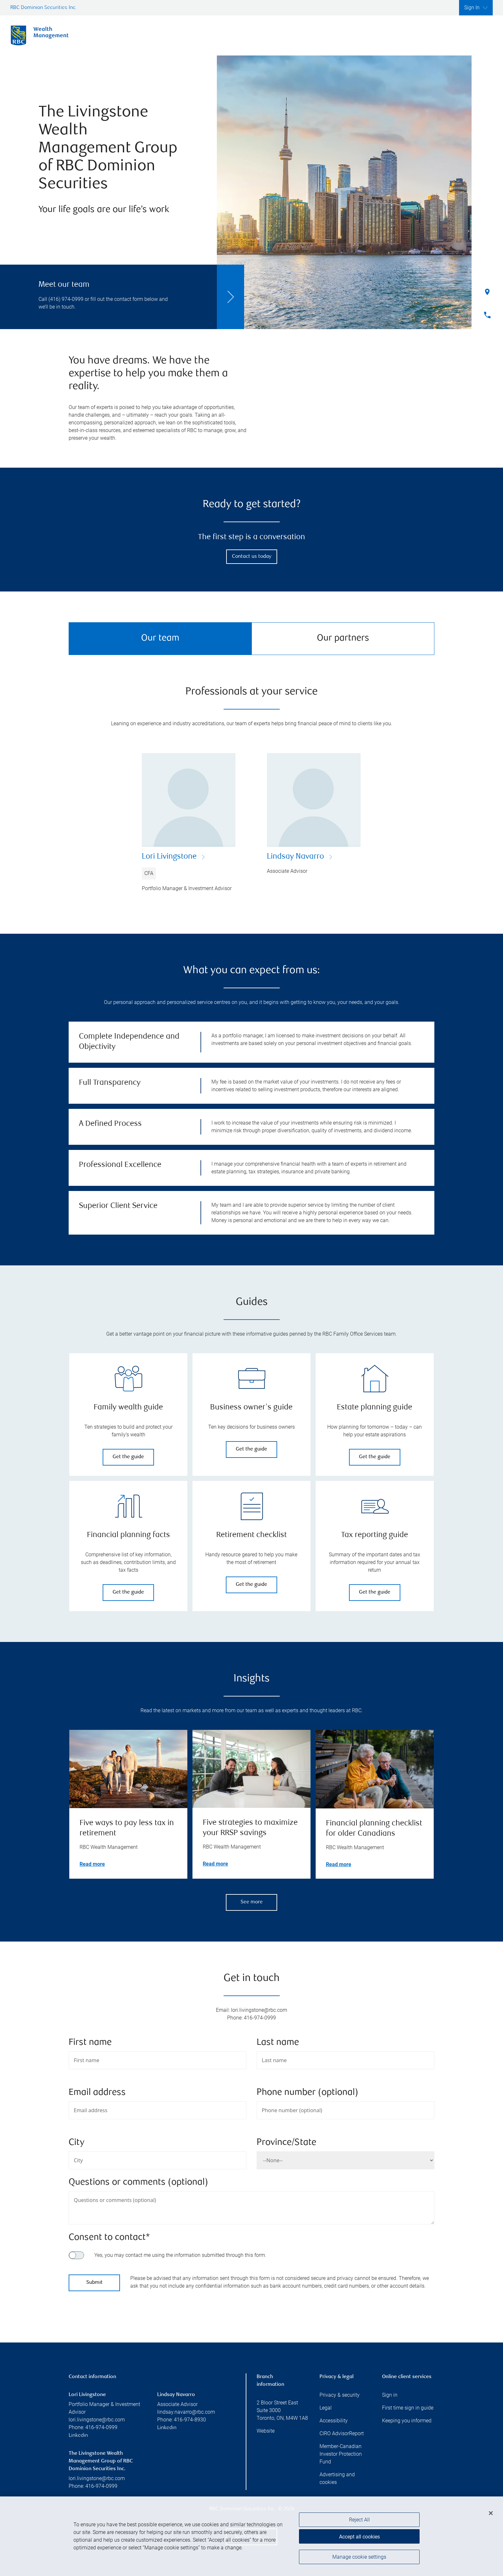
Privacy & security (340, 2395)
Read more (92, 1864)
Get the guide (128, 1457)
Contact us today (251, 556)
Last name (278, 2042)
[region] (251, 2536)
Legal (326, 2408)
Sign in (389, 2395)
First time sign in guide (407, 2408)
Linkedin (78, 2435)
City (76, 2142)
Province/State (286, 2142)
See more (252, 1902)
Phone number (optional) (307, 2092)
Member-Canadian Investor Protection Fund (341, 2454)
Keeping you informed (406, 2421)
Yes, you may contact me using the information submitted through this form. (180, 2255)
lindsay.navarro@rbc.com (186, 2412)
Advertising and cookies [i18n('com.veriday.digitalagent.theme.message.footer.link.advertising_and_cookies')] (337, 2478)
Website (266, 2431)
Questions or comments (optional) (138, 2182)
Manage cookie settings (359, 2558)
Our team (160, 638)
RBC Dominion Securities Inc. (43, 8)
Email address (97, 2092)
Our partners (343, 638)
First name (90, 2042)
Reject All (359, 2521)
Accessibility (334, 2421)
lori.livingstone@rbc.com (97, 2420)
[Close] (491, 2514)
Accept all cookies (359, 2537)
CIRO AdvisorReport (342, 2433)
